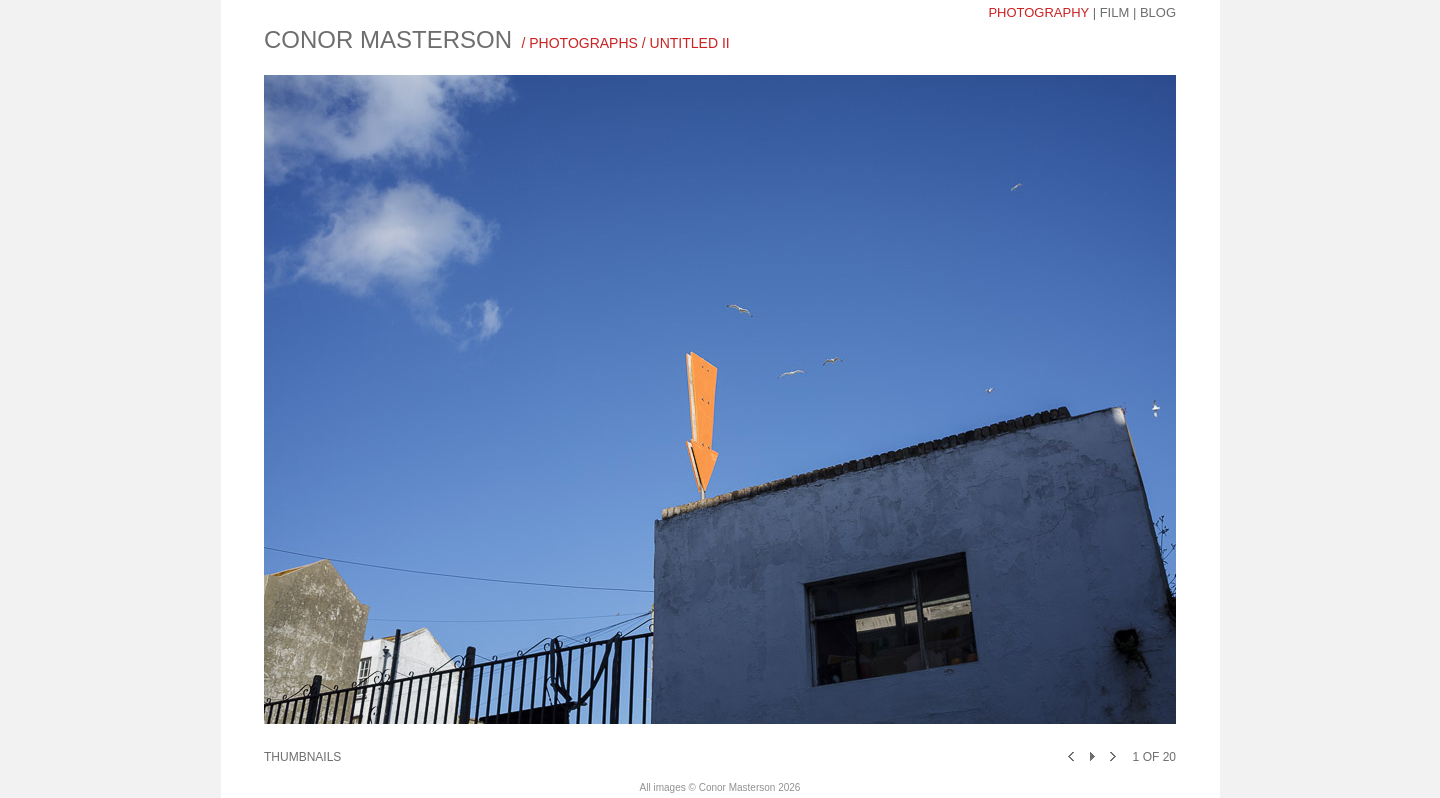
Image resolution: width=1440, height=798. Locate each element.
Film (1115, 12)
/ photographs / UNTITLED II (625, 43)
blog (1158, 12)
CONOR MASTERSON (388, 39)
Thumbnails (302, 757)
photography (1038, 12)
